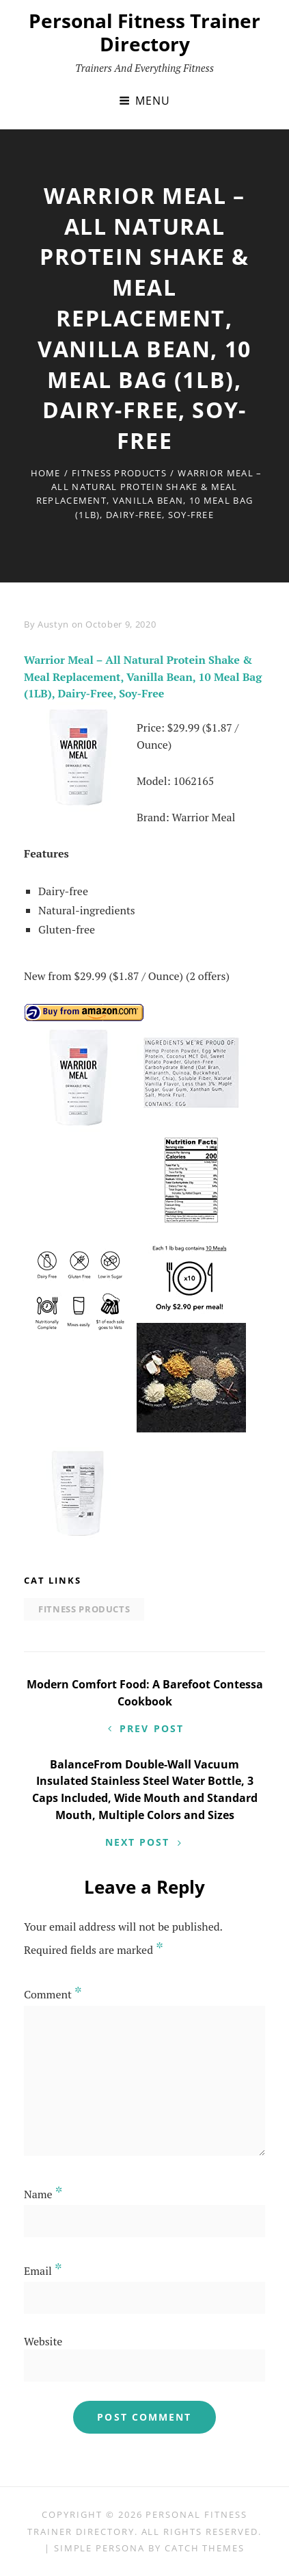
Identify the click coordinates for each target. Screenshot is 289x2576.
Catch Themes (205, 2548)
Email (43, 2270)
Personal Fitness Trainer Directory (144, 32)
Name (43, 2194)
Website (43, 2341)
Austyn (53, 624)
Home (46, 473)
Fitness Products (119, 473)
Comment (53, 1994)
